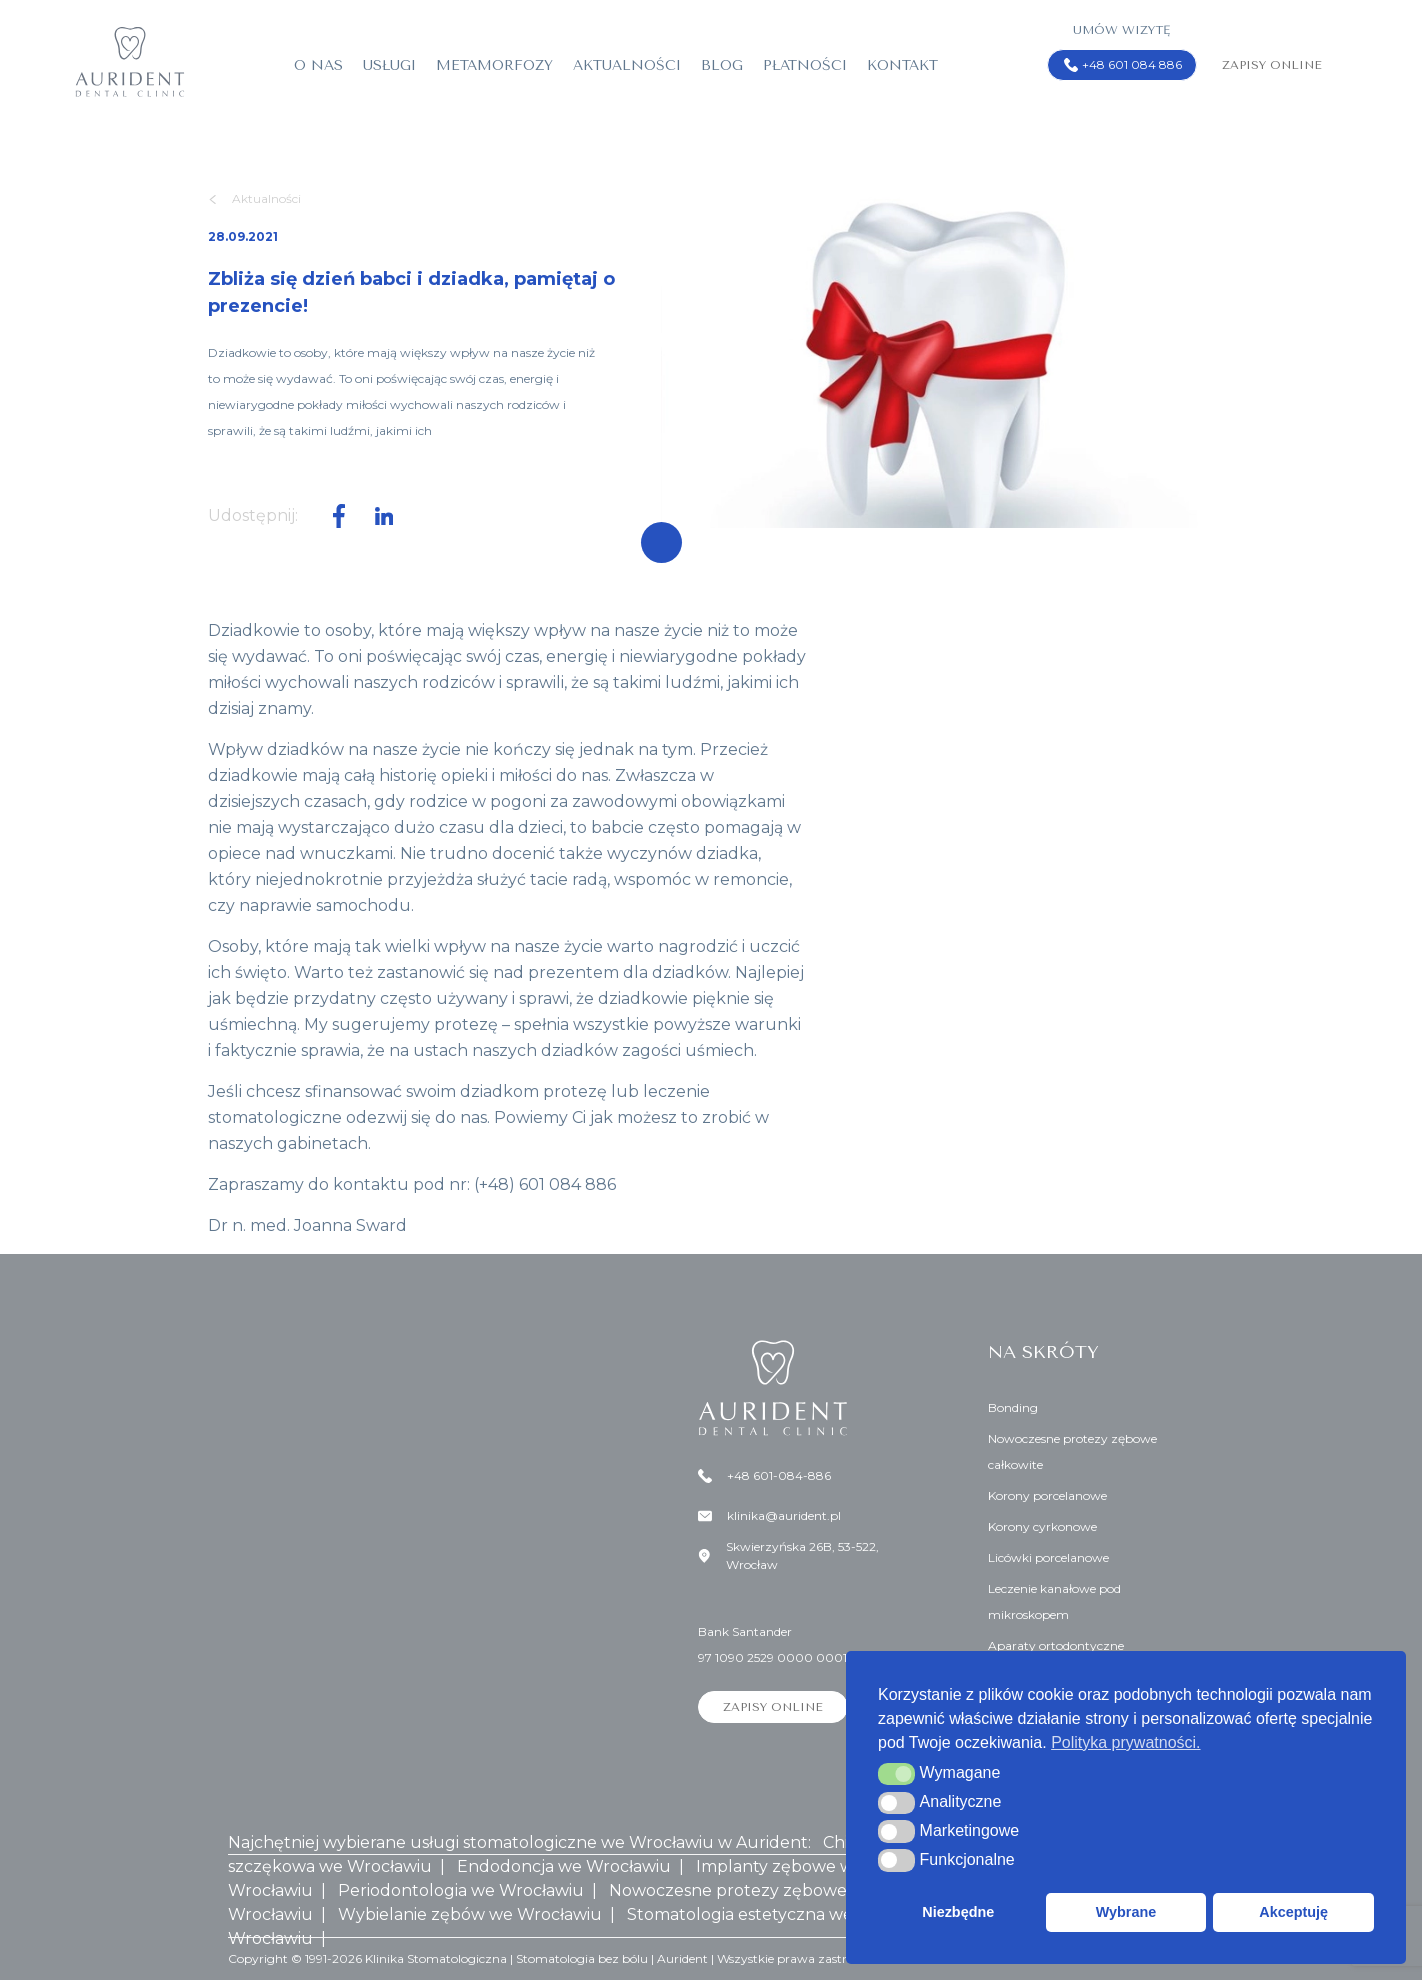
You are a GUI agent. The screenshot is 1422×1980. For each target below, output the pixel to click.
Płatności (805, 65)
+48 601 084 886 (1123, 65)
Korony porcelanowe (1047, 1495)
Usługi (389, 65)
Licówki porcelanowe (1048, 1557)
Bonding (1013, 1407)
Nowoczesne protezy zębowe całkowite (1072, 1451)
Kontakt (902, 65)
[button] (896, 1774)
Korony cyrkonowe (1042, 1526)
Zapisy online (1272, 65)
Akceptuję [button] (1293, 1912)
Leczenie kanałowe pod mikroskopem (1054, 1601)
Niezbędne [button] (958, 1912)
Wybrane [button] (1126, 1912)
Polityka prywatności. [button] (1125, 1742)
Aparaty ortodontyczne (1056, 1645)
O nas (318, 65)
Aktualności (627, 65)
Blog (722, 65)
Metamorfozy (494, 65)
